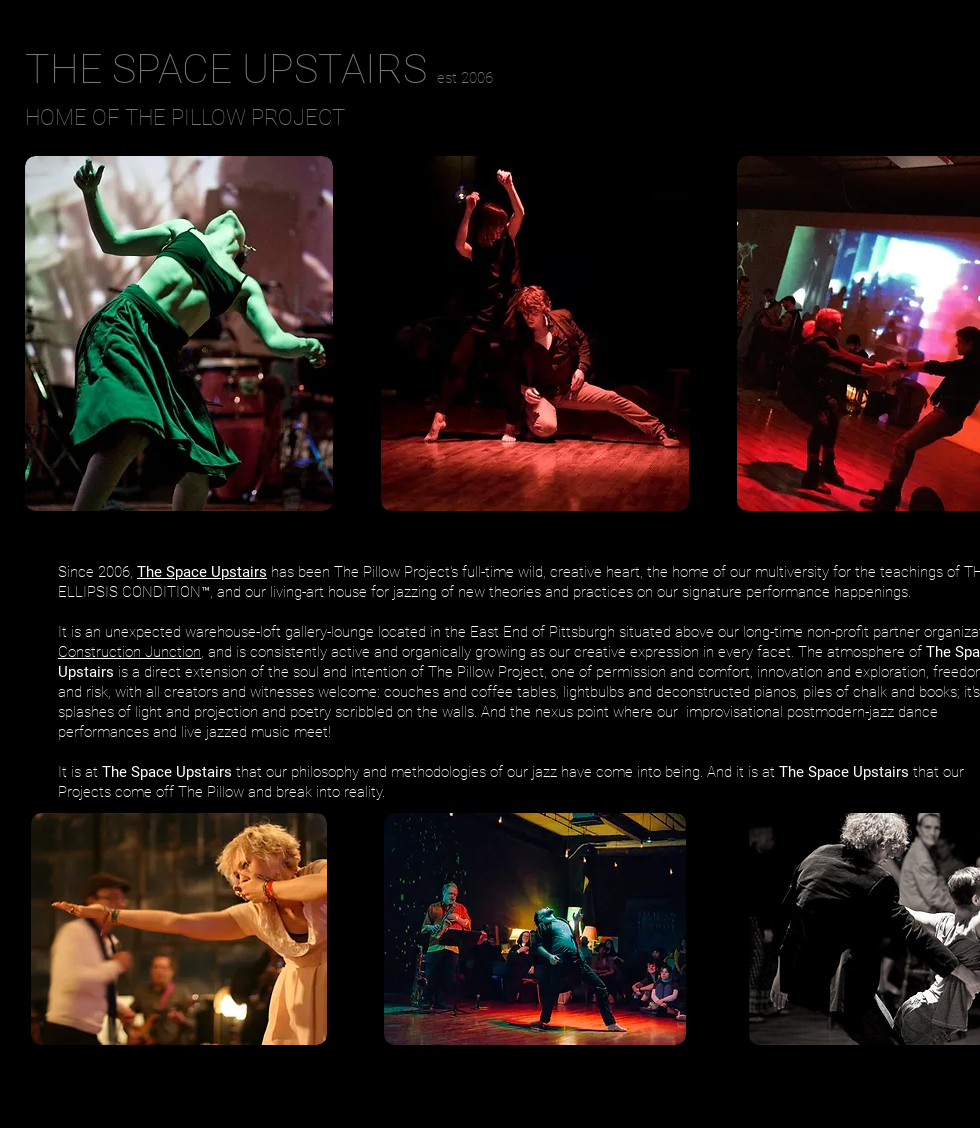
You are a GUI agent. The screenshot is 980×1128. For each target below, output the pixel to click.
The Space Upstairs (202, 572)
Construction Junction (129, 652)
